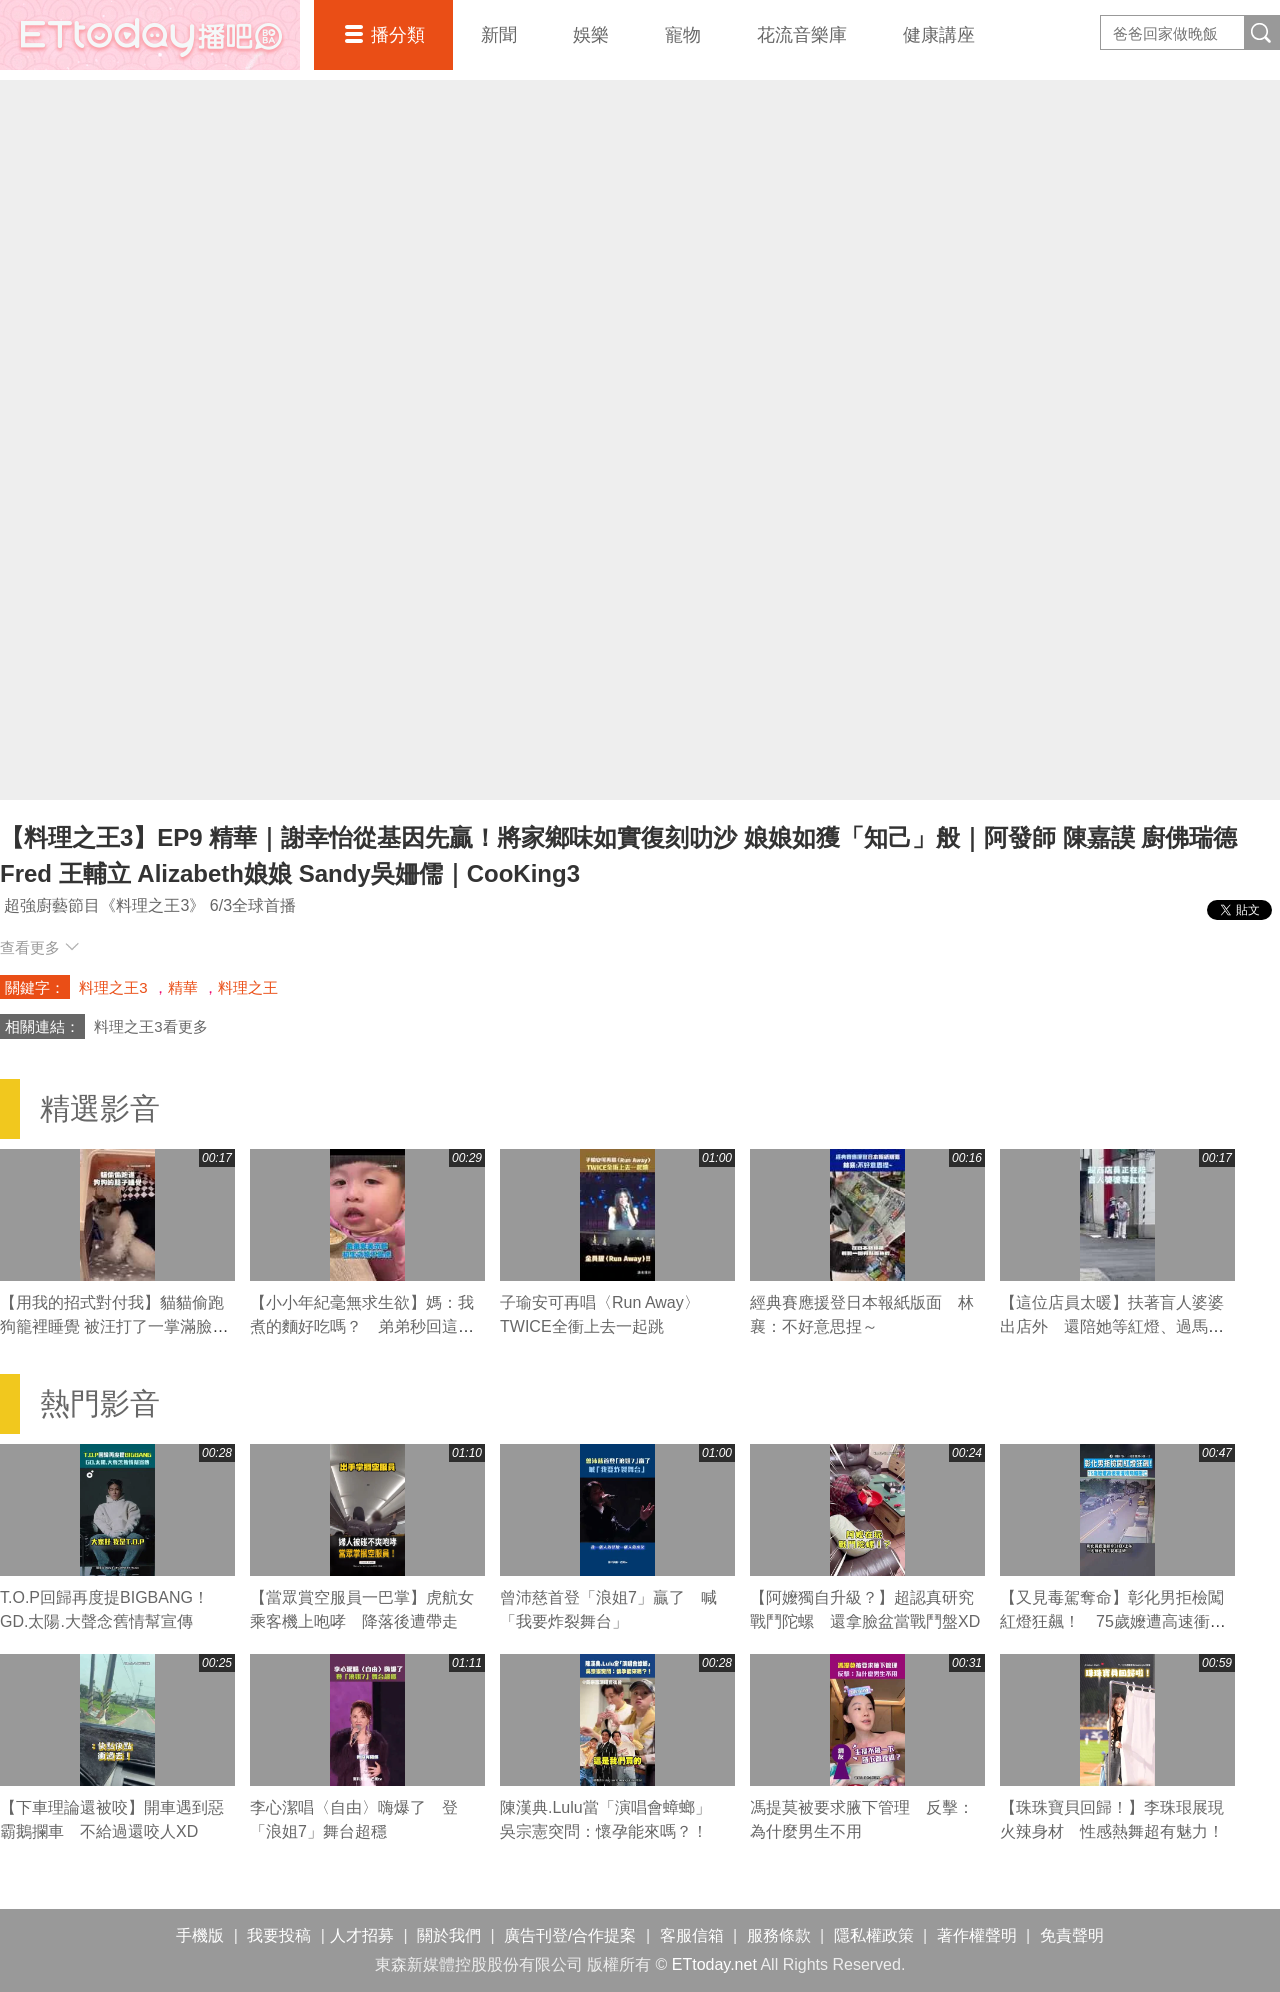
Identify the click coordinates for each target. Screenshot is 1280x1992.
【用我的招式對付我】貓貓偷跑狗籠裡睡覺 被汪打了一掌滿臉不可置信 (114, 1326)
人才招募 (362, 1935)
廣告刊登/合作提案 (570, 1935)
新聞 (499, 35)
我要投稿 (279, 1935)
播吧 (150, 35)
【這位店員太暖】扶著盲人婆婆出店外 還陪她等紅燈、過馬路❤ (1112, 1326)
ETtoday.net (714, 1964)
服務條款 (779, 1935)
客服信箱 (692, 1935)
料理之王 (248, 987)
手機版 (200, 1935)
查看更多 (39, 947)
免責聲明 (1072, 1935)
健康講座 (939, 35)
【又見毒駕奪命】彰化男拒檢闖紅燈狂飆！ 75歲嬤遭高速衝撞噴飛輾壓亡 (1113, 1621)
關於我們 (449, 1935)
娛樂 (591, 35)
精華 (183, 987)
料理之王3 (113, 987)
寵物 (683, 35)
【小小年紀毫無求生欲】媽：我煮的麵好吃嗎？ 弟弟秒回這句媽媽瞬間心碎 (362, 1326)
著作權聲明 (977, 1935)
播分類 (398, 35)
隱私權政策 (874, 1935)
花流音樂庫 (802, 35)
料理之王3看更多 (150, 1026)
